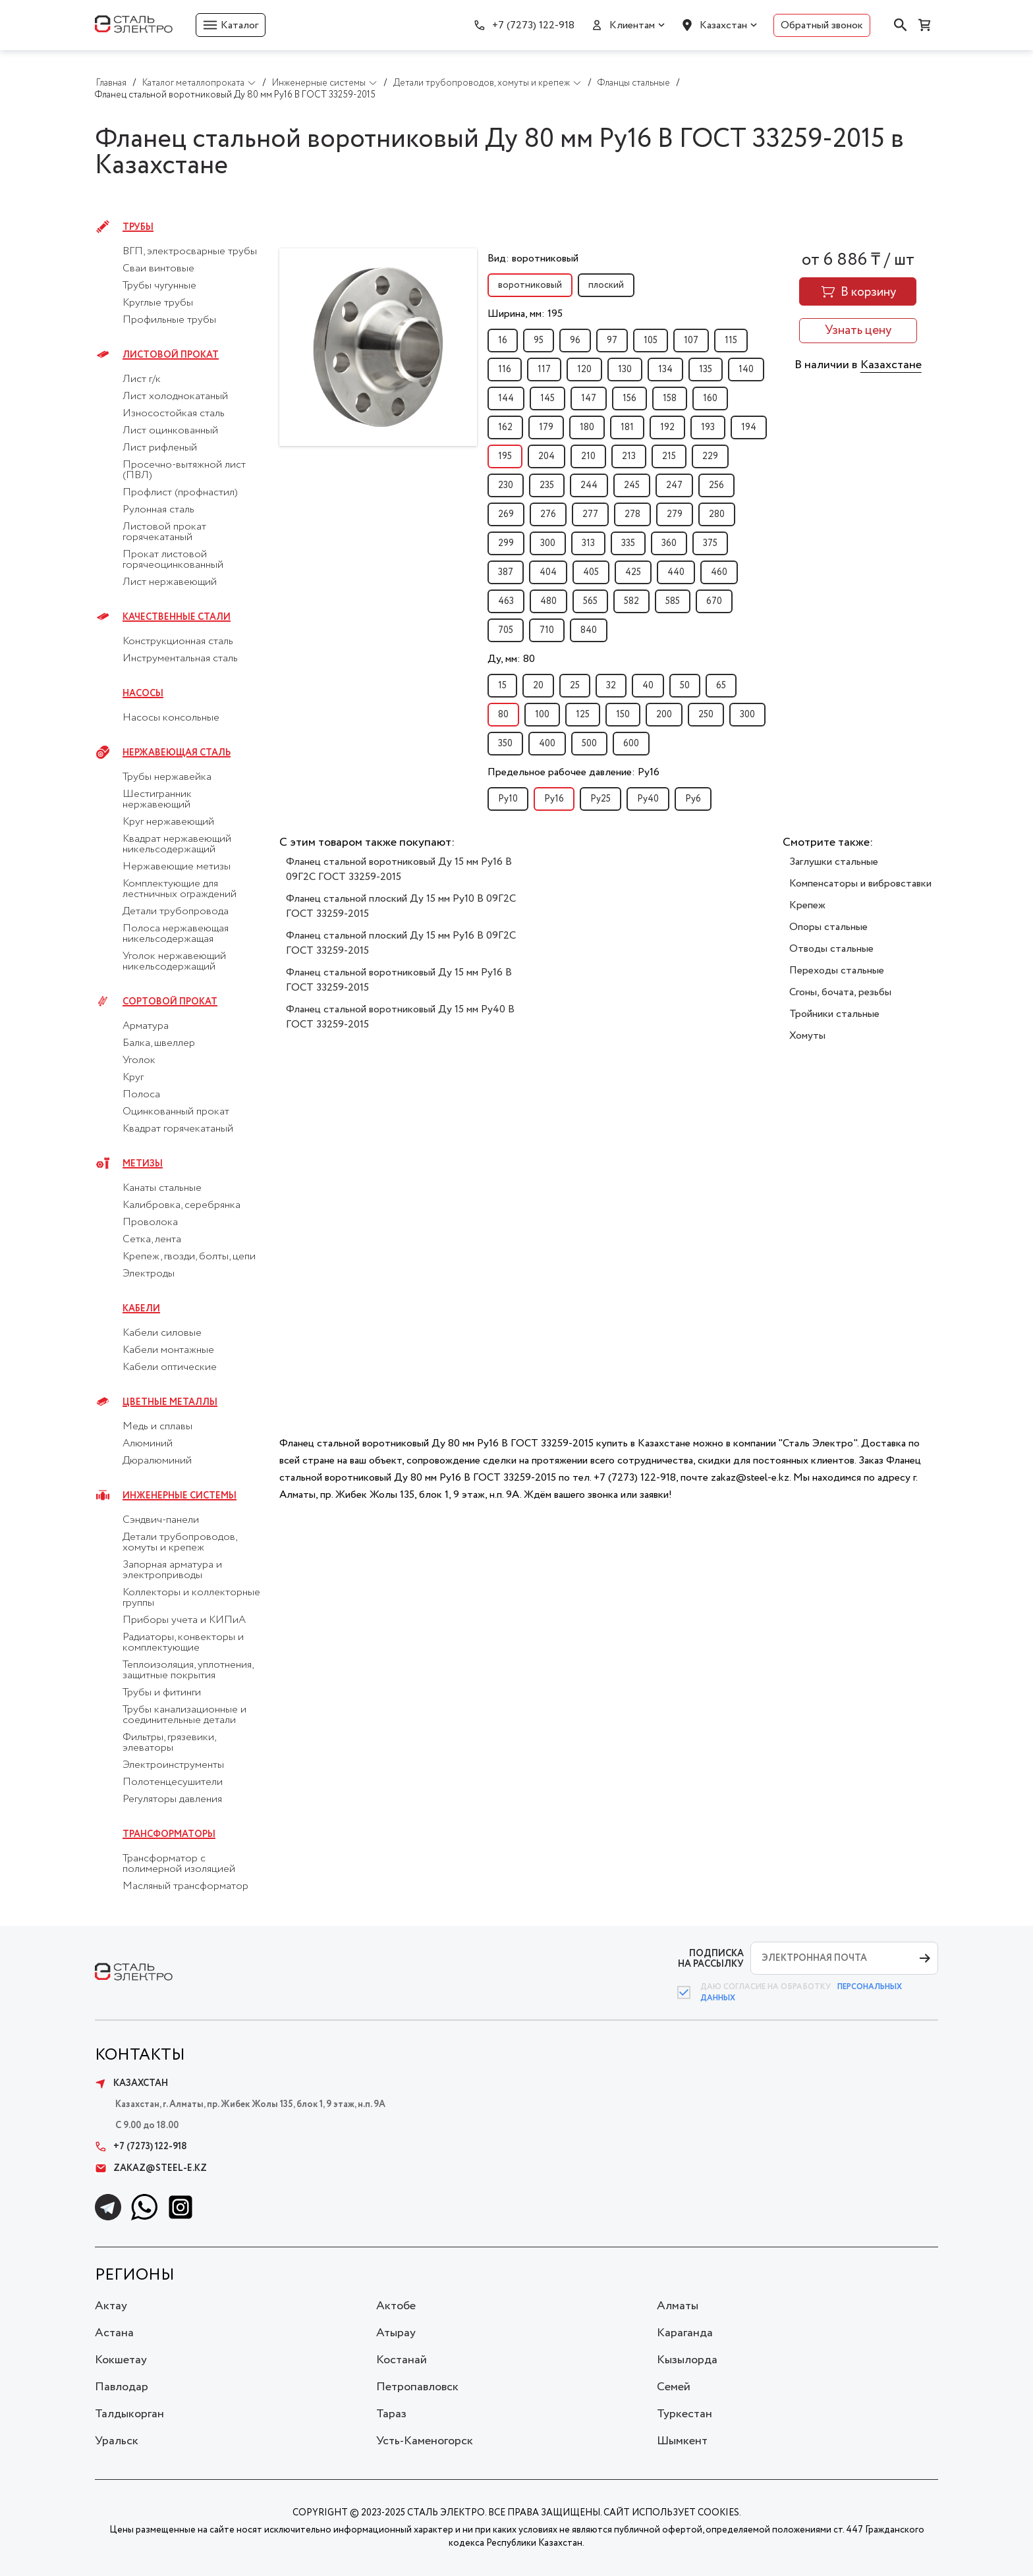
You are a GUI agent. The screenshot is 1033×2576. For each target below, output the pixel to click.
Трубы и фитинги (162, 1692)
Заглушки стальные (833, 861)
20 (538, 685)
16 (502, 340)
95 (539, 340)
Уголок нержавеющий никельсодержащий (174, 961)
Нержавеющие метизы (177, 867)
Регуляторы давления (172, 1799)
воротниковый (530, 285)
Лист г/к (142, 379)
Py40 (648, 799)
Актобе (396, 2306)
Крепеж (807, 905)
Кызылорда (687, 2360)
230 (505, 485)
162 (505, 427)
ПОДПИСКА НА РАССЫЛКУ (711, 1958)
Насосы (143, 693)
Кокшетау (121, 2360)
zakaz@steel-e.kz (151, 2168)
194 (748, 427)
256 (716, 485)
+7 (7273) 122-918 (533, 25)
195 (505, 456)
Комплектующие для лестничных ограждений (180, 889)
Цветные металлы (170, 1402)
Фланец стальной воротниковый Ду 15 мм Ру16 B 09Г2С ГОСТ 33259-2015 (399, 869)
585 (672, 601)
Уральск (116, 2441)
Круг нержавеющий (168, 822)
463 (506, 601)
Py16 (554, 799)
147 (588, 398)
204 (546, 456)
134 (665, 369)
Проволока (150, 1222)
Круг (133, 1077)
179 (546, 427)
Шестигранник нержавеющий (157, 799)
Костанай (401, 2360)
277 (590, 514)
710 (547, 630)
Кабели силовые (162, 1333)
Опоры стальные (828, 927)
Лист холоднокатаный (175, 396)
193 (708, 427)
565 (590, 601)
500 (589, 743)
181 (627, 427)
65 (721, 685)
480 (548, 601)
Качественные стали (177, 617)
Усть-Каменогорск (424, 2441)
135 (705, 369)
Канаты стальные (162, 1188)
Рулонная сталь (158, 510)
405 (591, 572)
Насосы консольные (171, 718)
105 (650, 340)
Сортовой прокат (170, 1001)
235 (547, 485)
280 (717, 514)
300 (547, 543)
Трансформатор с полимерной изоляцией (179, 1864)
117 (544, 369)
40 (648, 685)
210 (588, 456)
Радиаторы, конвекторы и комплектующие (183, 1642)
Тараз (391, 2414)
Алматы (677, 2306)
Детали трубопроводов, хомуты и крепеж (180, 1542)
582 (631, 601)
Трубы (138, 227)
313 (588, 543)
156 (629, 398)
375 (710, 543)
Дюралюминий (157, 1461)
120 (584, 369)
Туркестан (684, 2414)
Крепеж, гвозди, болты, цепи (189, 1256)
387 (505, 572)
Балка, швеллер (159, 1043)
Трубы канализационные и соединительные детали (184, 1715)
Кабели (141, 1308)
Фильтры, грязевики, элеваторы (169, 1742)
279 (675, 514)
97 (612, 340)
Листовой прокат (171, 355)
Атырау (396, 2333)
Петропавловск (417, 2387)
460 (719, 572)
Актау (111, 2306)
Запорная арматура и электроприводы (172, 1570)
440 (675, 572)
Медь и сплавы (157, 1426)
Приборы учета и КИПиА (184, 1620)
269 (506, 514)
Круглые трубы (158, 303)
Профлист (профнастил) (180, 492)
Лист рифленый (160, 448)
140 (746, 369)
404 (548, 572)
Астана (114, 2333)
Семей (673, 2387)
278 (632, 514)
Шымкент (682, 2441)
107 (691, 340)
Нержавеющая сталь (177, 752)
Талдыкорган (129, 2414)
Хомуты (807, 1035)
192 (667, 427)
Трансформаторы (169, 1834)
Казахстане (891, 364)
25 (575, 685)
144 (506, 398)
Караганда (685, 2333)
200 (664, 714)
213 (629, 456)
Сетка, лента (152, 1239)
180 (587, 427)
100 (542, 714)
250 (705, 714)
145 (547, 398)
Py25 (600, 799)
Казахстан (723, 25)
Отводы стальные (831, 948)
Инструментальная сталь (180, 658)
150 (623, 714)
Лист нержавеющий (170, 582)
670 (714, 601)
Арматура (146, 1026)
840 (588, 630)
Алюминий (148, 1444)
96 (575, 340)
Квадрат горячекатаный (178, 1129)
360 (669, 543)
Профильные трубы (169, 320)
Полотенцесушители (173, 1782)
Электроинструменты (173, 1765)
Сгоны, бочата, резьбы (840, 992)
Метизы (143, 1163)
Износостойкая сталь (174, 413)
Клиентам (632, 25)
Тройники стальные (834, 1014)
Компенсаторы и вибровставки (860, 883)
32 (611, 685)
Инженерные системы (180, 1495)
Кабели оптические (170, 1367)
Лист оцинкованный (170, 430)
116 (504, 369)
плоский (606, 285)
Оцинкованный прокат (176, 1112)
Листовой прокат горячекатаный (164, 532)
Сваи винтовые (158, 268)
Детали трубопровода (176, 911)
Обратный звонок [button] (822, 25)
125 (583, 714)
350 (505, 743)
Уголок (139, 1060)
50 (685, 685)
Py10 (508, 799)
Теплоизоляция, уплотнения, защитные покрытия (188, 1670)
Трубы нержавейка (167, 777)
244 (589, 485)
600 (631, 743)
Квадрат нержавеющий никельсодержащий (177, 844)
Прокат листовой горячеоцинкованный (173, 559)
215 (669, 456)
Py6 (693, 799)
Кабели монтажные (168, 1350)
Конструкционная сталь (178, 641)
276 (548, 514)
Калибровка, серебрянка (181, 1205)
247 (674, 485)
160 (710, 398)
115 (731, 340)
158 (670, 398)
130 (625, 369)
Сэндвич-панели (161, 1520)
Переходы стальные (836, 970)
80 (503, 714)
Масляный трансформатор (185, 1886)
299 (506, 543)
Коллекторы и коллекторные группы (191, 1597)
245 (632, 485)
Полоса (141, 1094)
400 (547, 743)
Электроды (149, 1274)
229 (710, 456)
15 (502, 685)
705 (505, 630)
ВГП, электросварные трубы (190, 251)
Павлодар (121, 2387)
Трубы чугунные (159, 286)
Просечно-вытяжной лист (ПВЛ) (184, 470)
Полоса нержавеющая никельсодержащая (176, 934)
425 (633, 572)
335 (628, 543)
